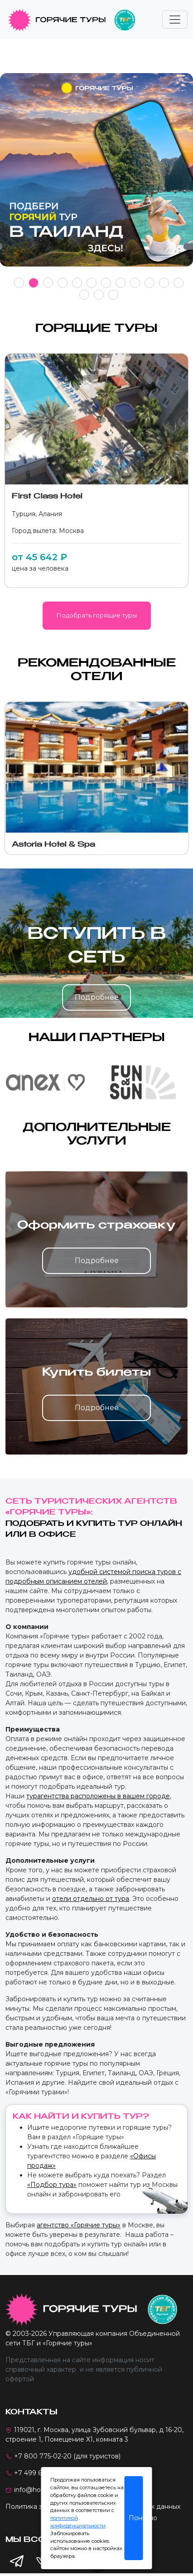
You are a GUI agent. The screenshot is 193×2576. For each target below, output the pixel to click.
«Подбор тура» (52, 2185)
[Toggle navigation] (175, 19)
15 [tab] (113, 294)
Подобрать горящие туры (97, 615)
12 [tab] (178, 282)
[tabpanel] (96, 174)
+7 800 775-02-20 (43, 2456)
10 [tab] (149, 282)
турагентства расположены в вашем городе (98, 1796)
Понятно (136, 2518)
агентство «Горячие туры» (79, 2225)
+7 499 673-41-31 (40, 2473)
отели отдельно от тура (90, 1899)
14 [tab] (98, 294)
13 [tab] (84, 294)
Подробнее (97, 997)
